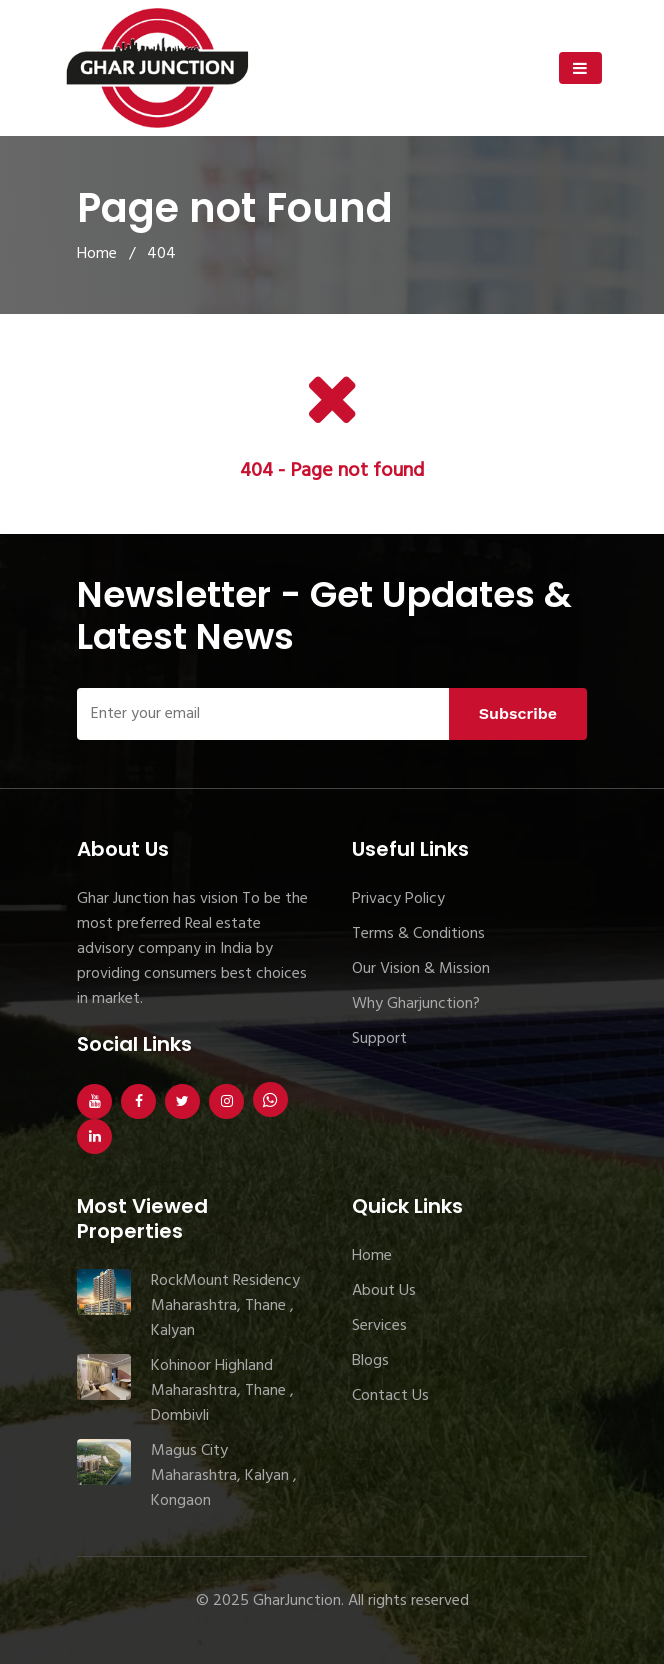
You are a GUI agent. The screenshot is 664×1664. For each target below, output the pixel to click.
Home (97, 254)
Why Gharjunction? (416, 1004)
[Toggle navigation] (580, 68)
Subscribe (518, 713)
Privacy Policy (398, 899)
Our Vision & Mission (421, 969)
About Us (384, 1291)
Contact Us (390, 1396)
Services (379, 1326)
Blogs (370, 1361)
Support (379, 1039)
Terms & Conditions (418, 934)
